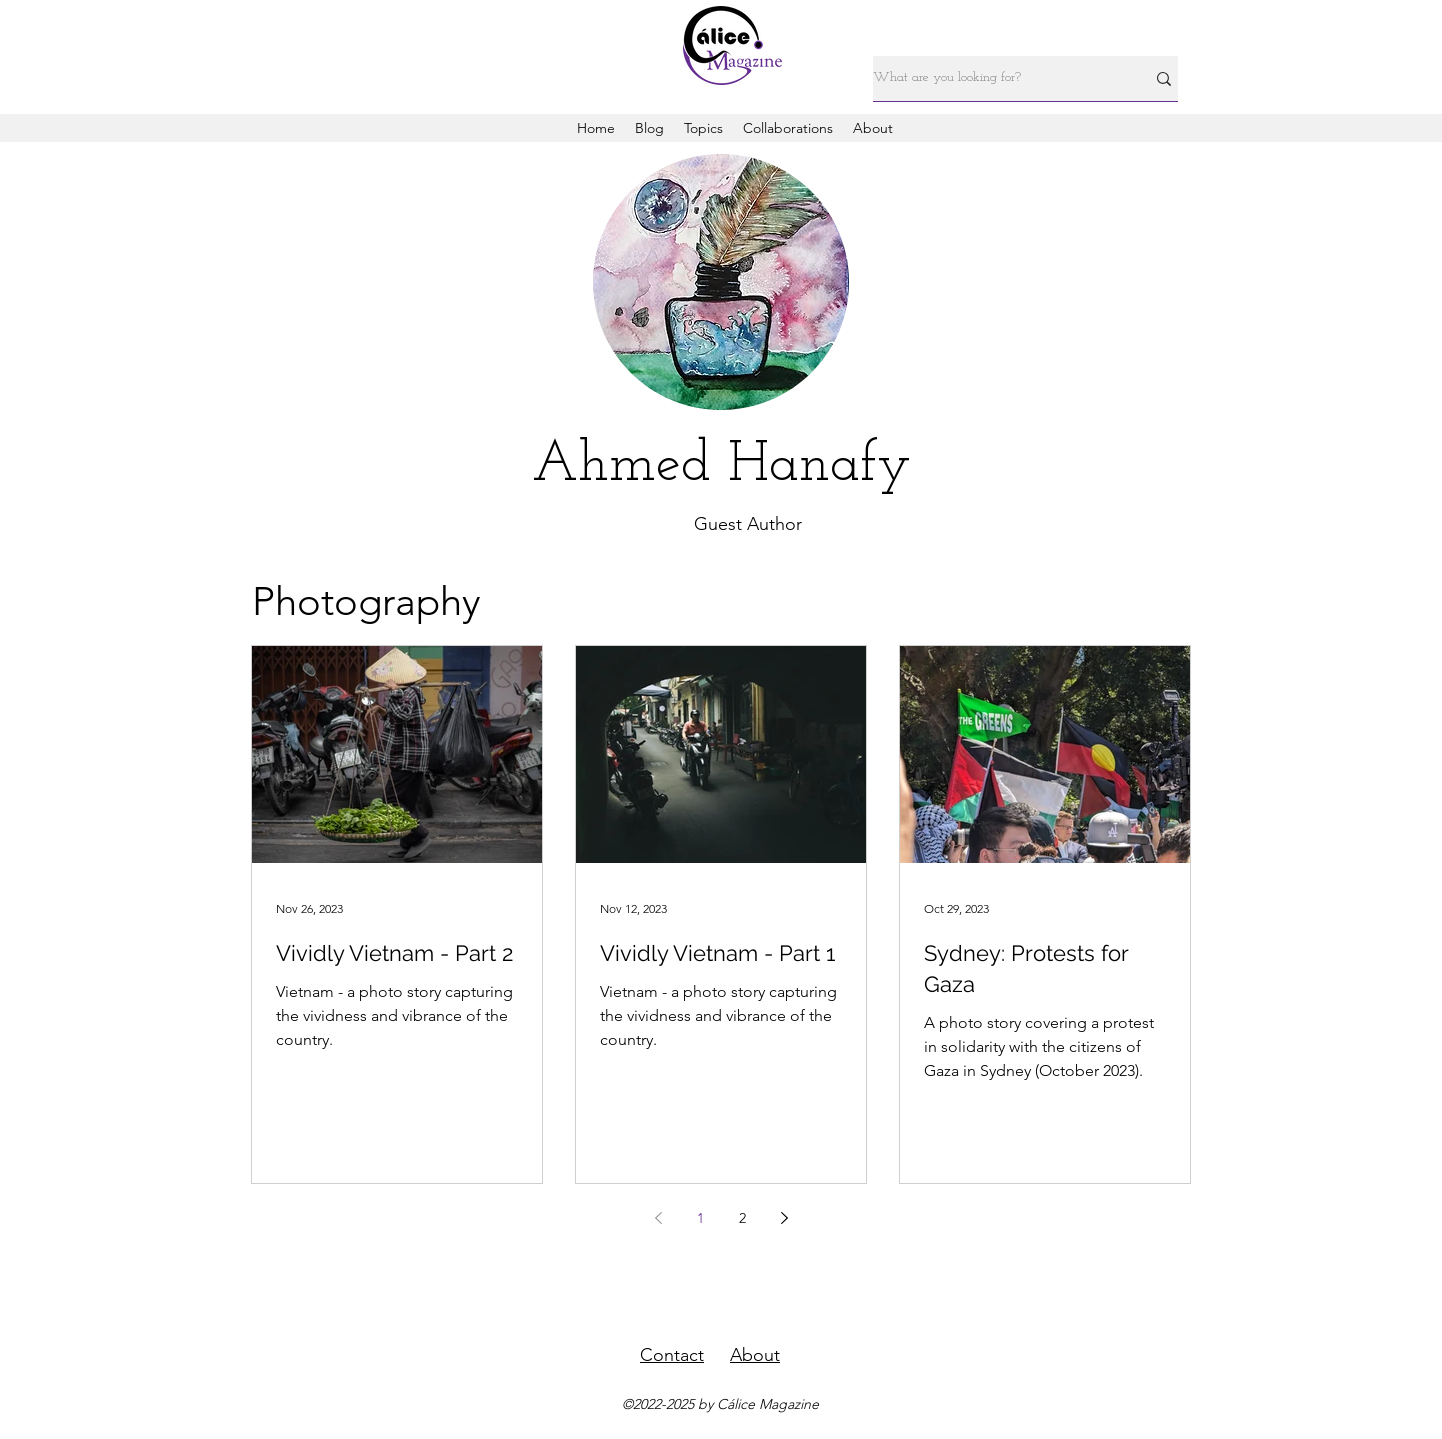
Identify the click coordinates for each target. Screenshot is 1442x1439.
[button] (703, 128)
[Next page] (784, 1218)
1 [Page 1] (700, 1218)
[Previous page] (658, 1218)
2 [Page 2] (742, 1218)
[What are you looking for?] (994, 78)
